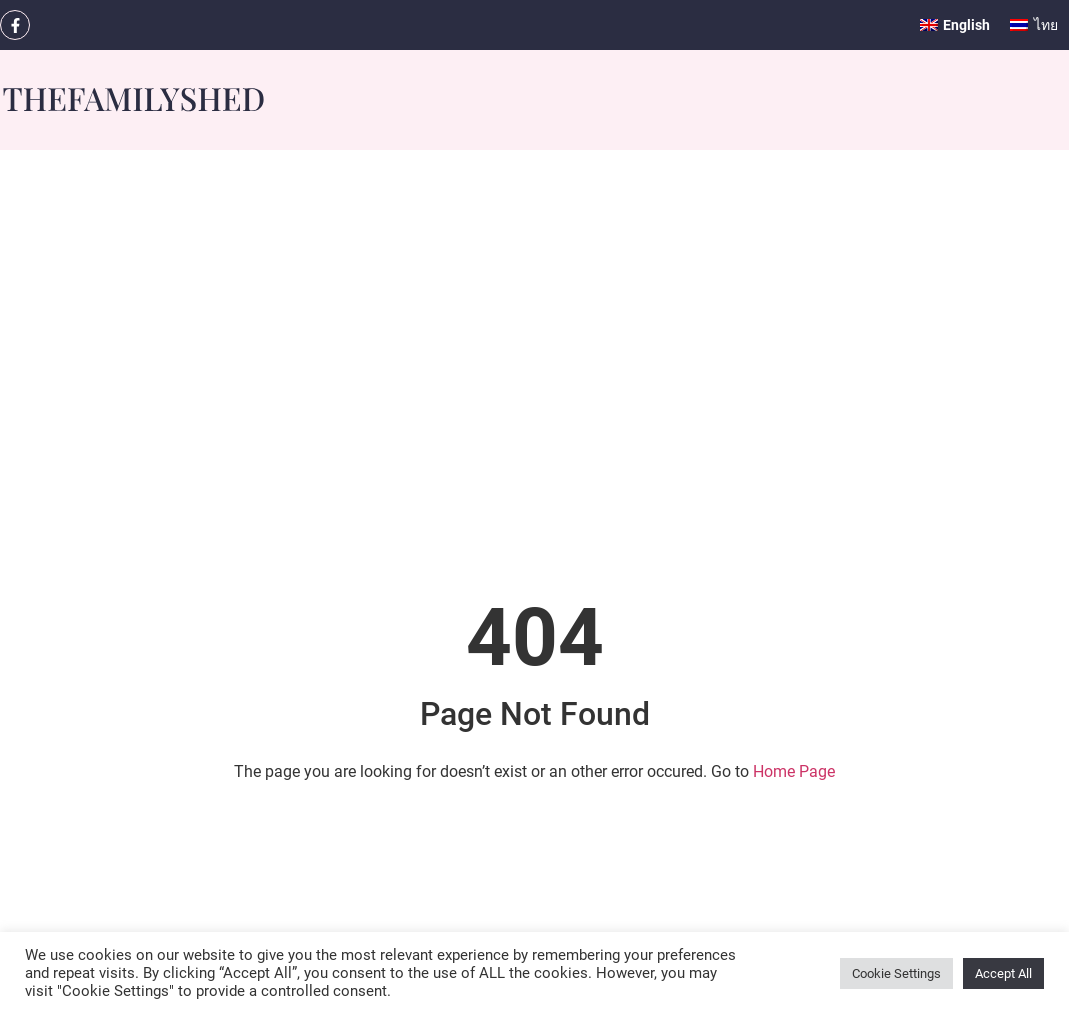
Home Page (794, 771)
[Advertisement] (534, 448)
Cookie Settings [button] (896, 973)
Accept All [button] (1003, 973)
